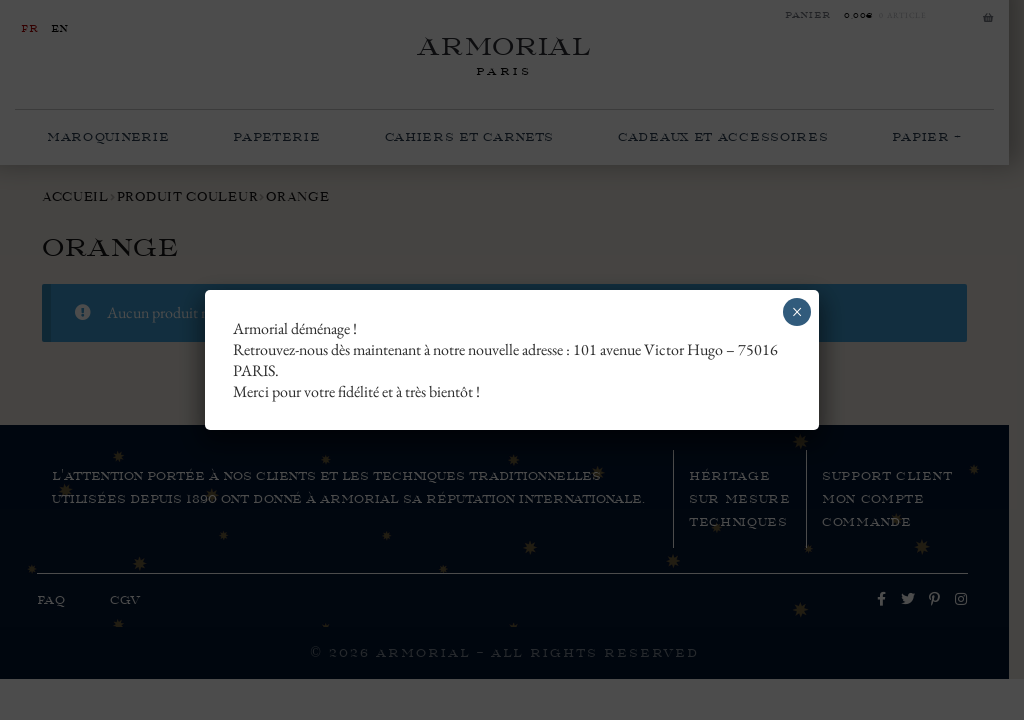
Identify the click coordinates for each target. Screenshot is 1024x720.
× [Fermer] (797, 312)
